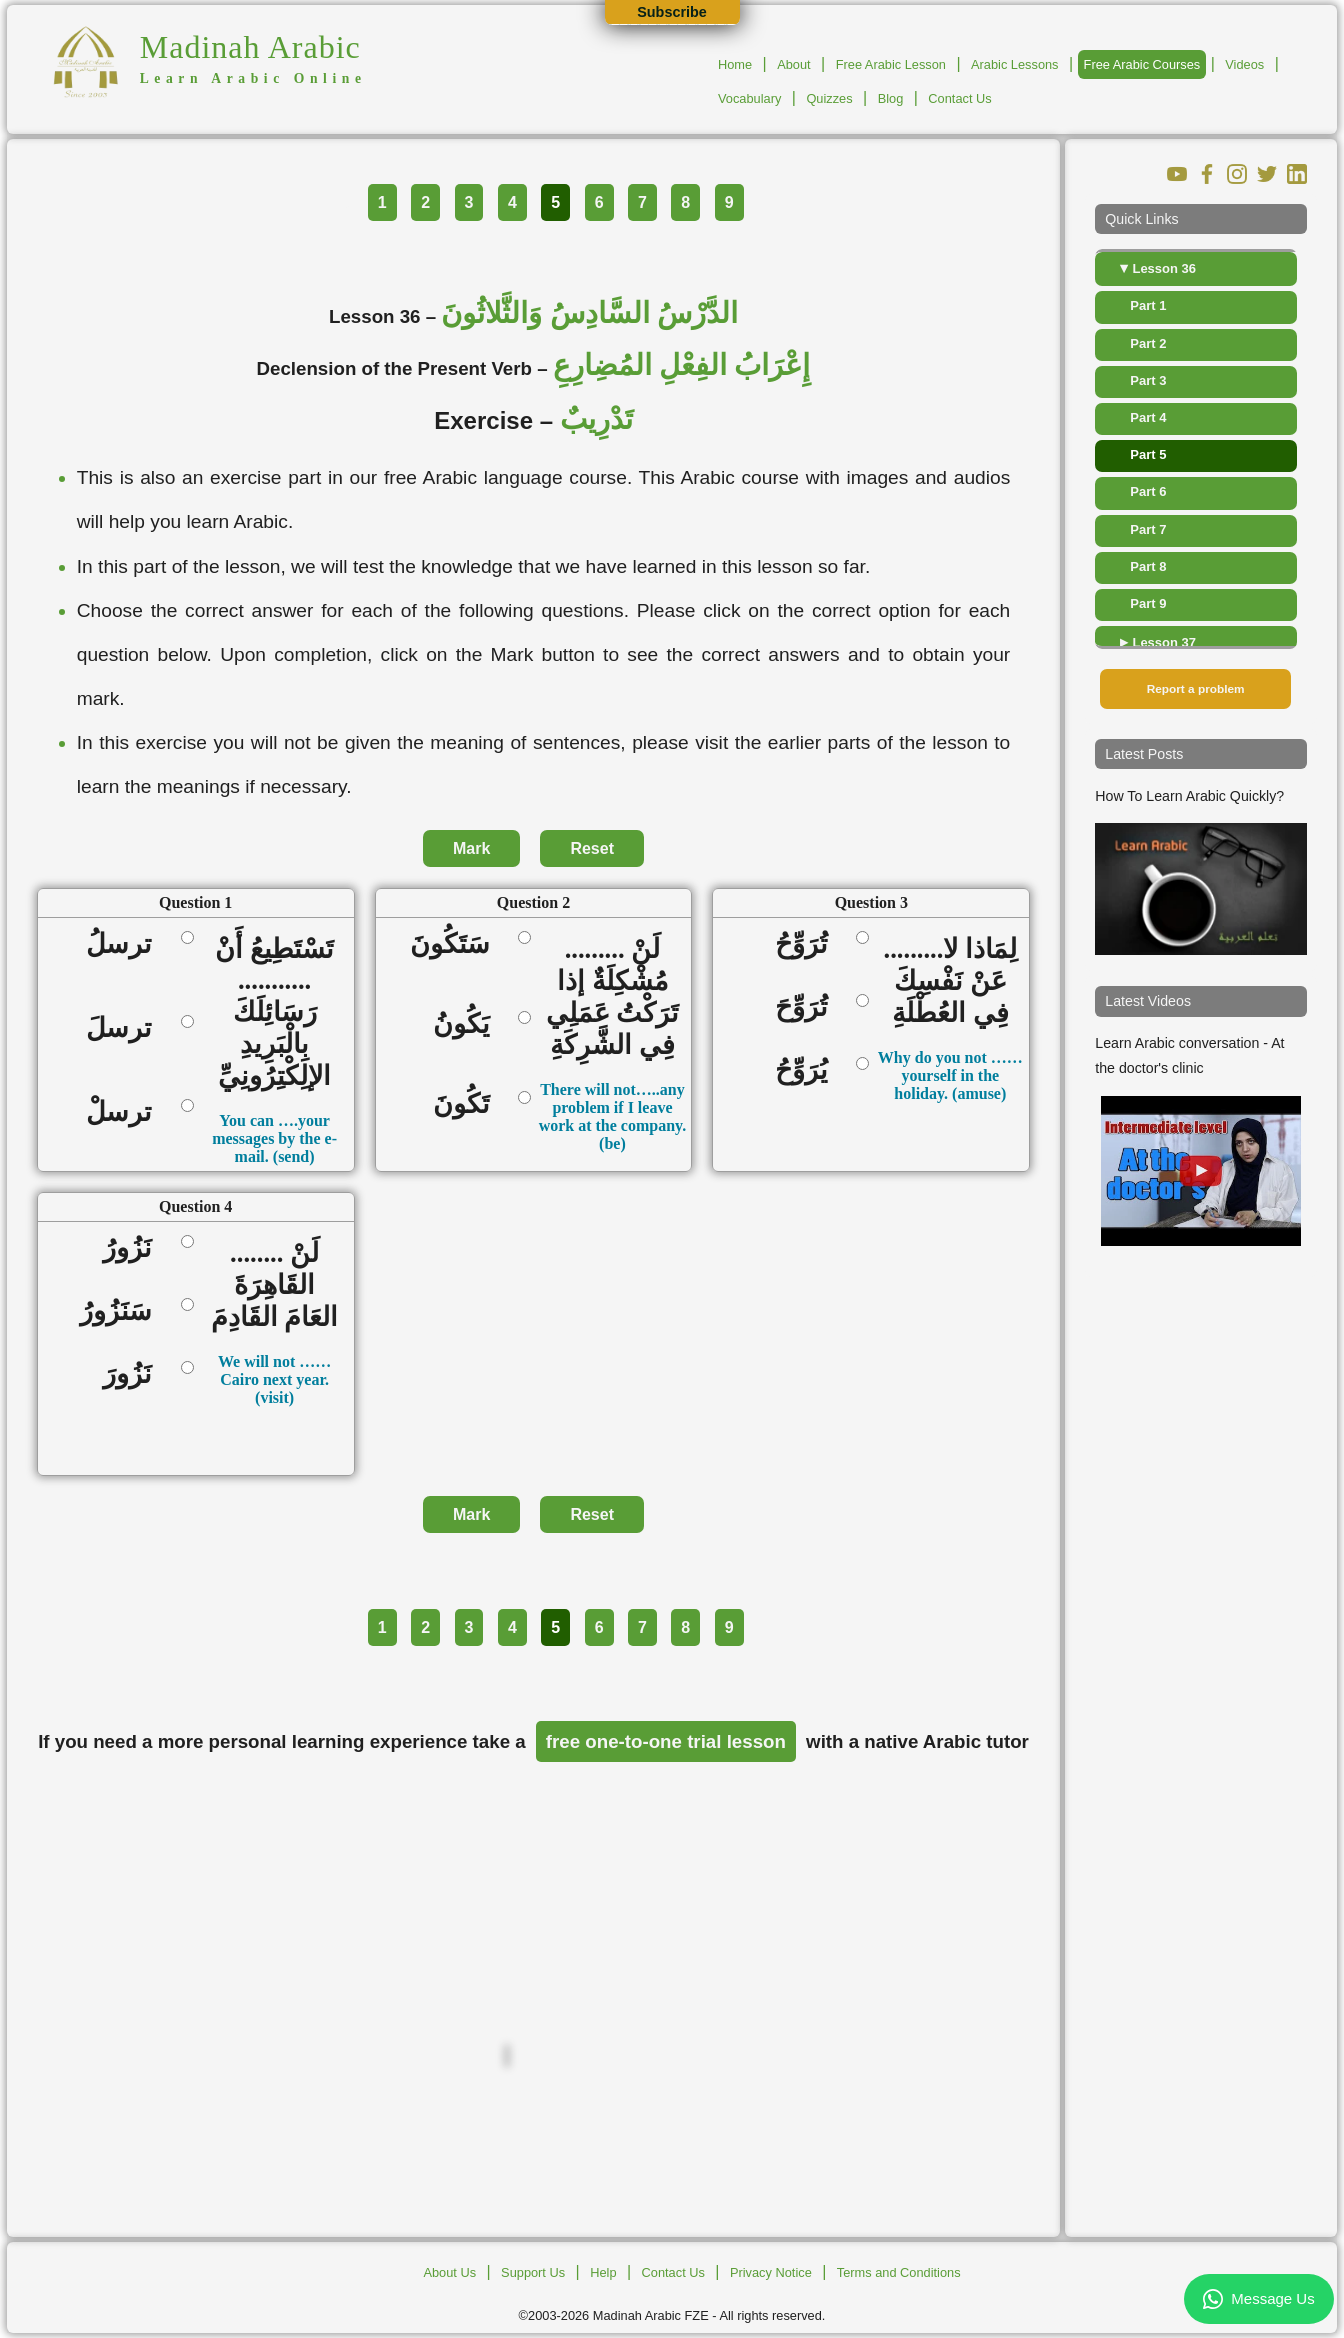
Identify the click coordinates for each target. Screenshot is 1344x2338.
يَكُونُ (468, 1024)
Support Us (533, 2272)
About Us (449, 2272)
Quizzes (829, 98)
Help (603, 2272)
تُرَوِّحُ (808, 944)
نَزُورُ (134, 1248)
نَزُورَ (134, 1374)
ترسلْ (125, 1112)
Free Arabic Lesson (891, 64)
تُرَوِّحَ (808, 1007)
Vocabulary (749, 98)
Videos (1244, 64)
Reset (592, 848)
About (793, 64)
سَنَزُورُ (122, 1311)
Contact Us (959, 98)
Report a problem (1196, 689)
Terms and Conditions (899, 2272)
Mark (471, 848)
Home (735, 64)
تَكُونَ (468, 1104)
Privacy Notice (771, 2272)
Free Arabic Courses (1142, 64)
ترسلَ (125, 1028)
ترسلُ (125, 944)
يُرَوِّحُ (808, 1070)
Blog (891, 98)
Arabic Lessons (1015, 64)
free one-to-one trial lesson (666, 1741)
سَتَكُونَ (456, 944)
